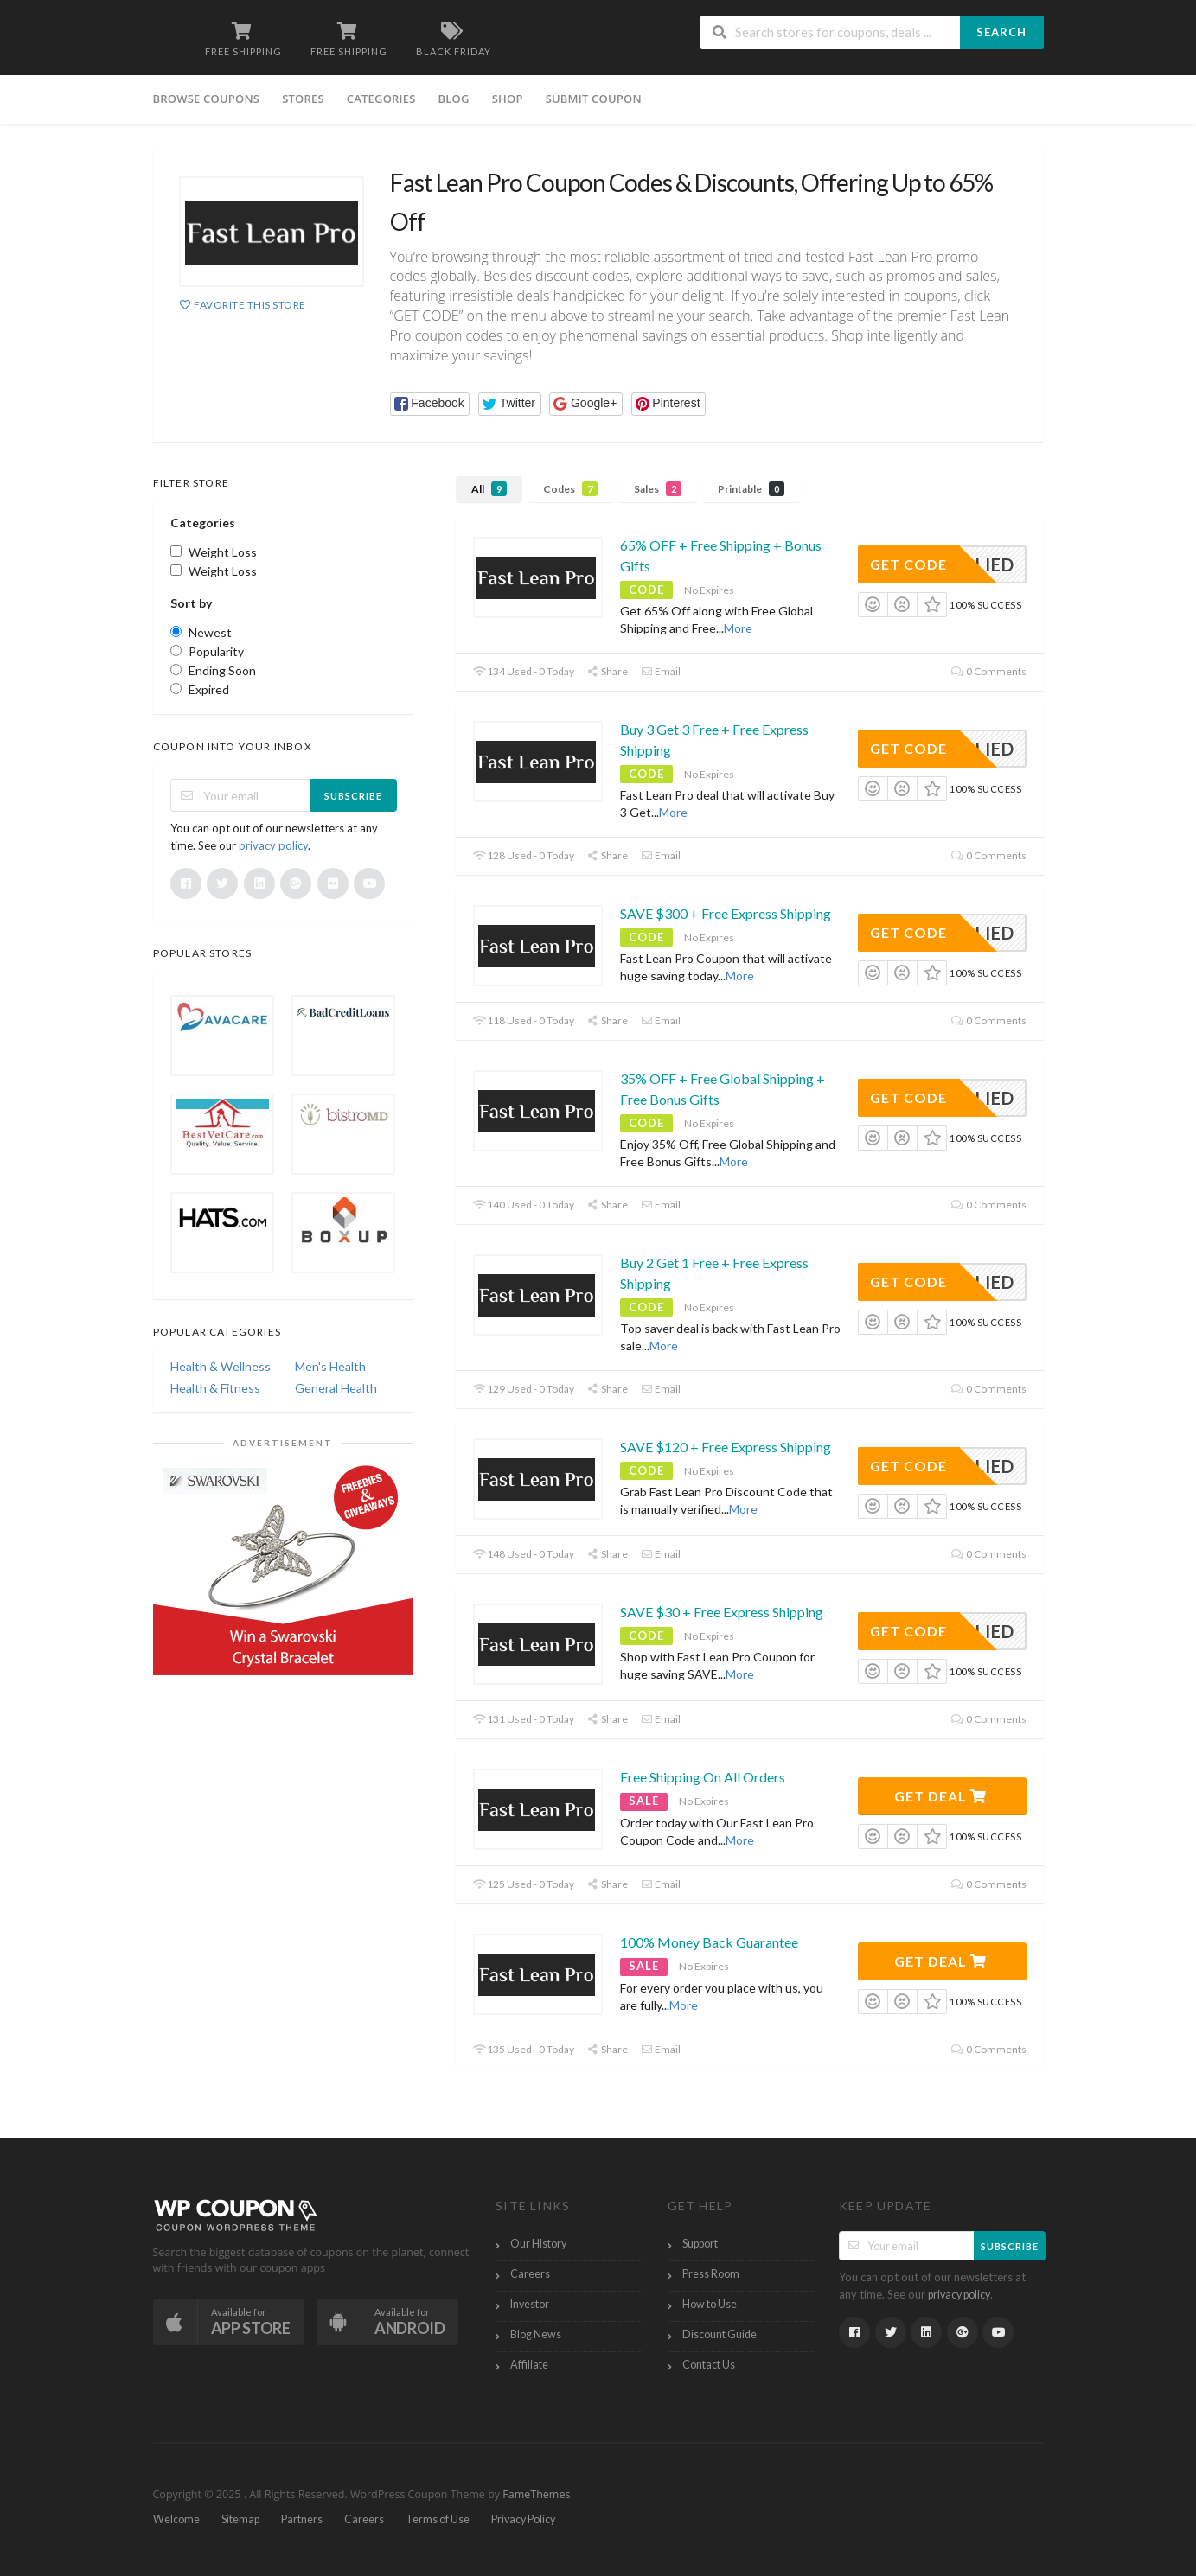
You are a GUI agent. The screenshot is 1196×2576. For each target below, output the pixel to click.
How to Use (709, 2304)
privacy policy (273, 845)
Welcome (176, 2519)
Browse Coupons (206, 98)
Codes (570, 488)
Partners (302, 2519)
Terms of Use (438, 2519)
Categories (381, 98)
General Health (336, 1387)
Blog (454, 98)
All (489, 488)
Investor (529, 2304)
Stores (303, 98)
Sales (657, 488)
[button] (430, 404)
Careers (530, 2273)
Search (1001, 32)
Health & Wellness (220, 1366)
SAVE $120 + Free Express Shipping (725, 1446)
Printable (751, 488)
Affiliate (529, 2364)
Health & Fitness (215, 1387)
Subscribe (353, 795)
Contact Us (708, 2364)
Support (700, 2243)
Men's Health (330, 1366)
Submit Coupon (594, 98)
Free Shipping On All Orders (702, 1777)
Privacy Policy (523, 2519)
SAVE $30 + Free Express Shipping (721, 1612)
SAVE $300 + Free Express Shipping (725, 913)
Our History (538, 2243)
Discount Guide (719, 2334)
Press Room (710, 2273)
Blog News (535, 2334)
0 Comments (988, 671)
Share (607, 671)
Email (661, 671)
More (738, 628)
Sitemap (240, 2519)
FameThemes (536, 2494)
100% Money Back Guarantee (709, 1942)
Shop (507, 98)
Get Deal (940, 1796)
